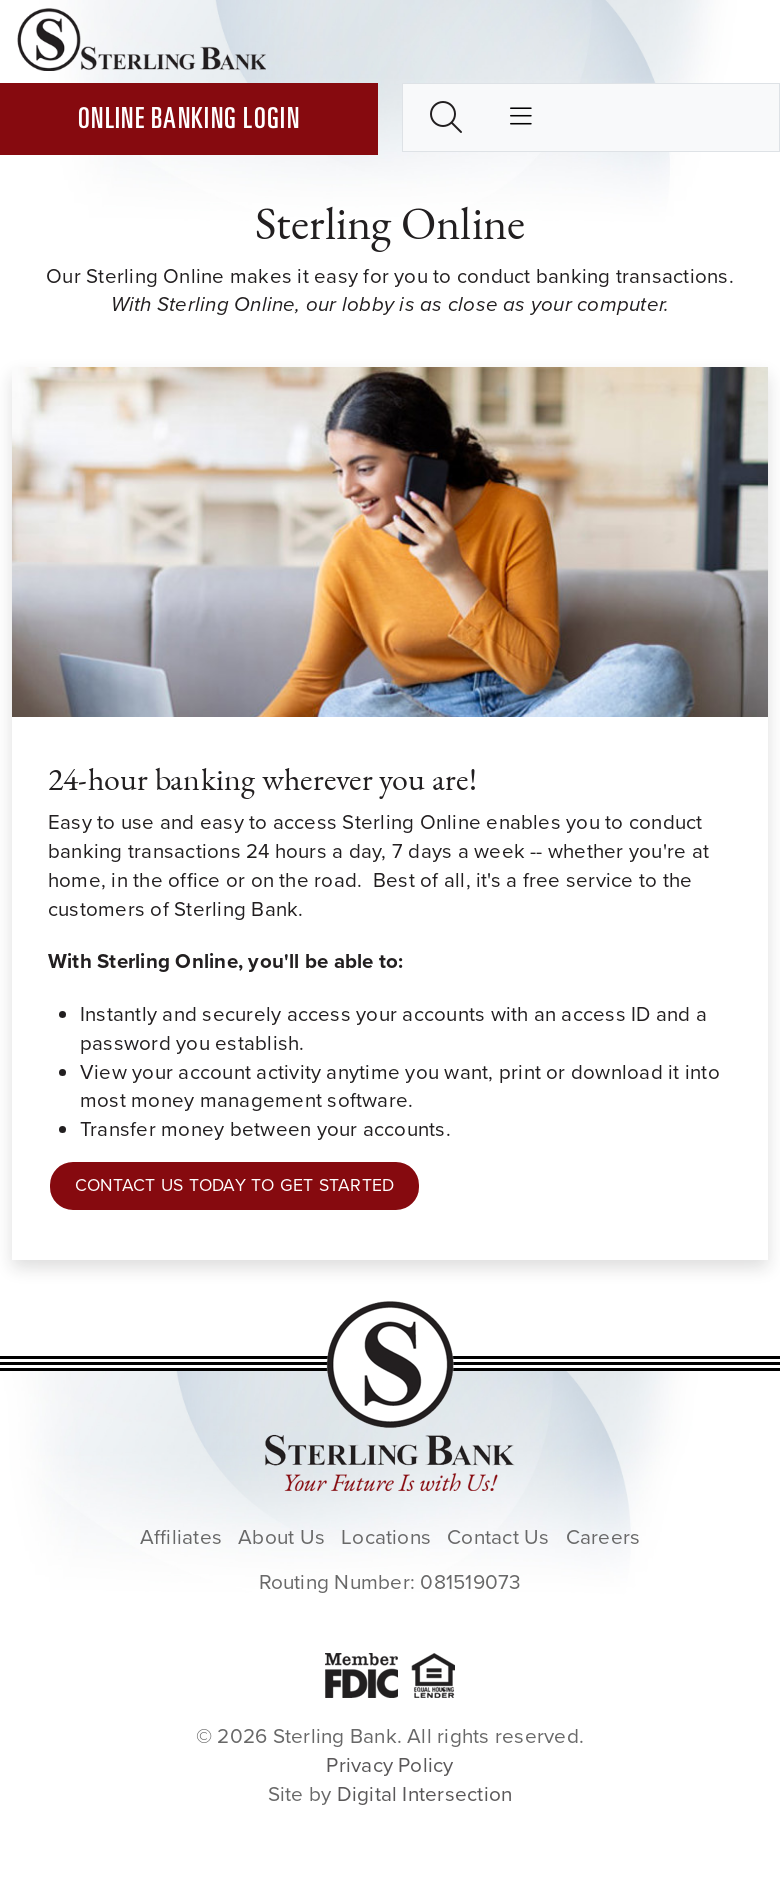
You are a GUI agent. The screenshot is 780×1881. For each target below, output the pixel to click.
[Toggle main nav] (521, 118)
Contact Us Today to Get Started (234, 1185)
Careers (603, 1537)
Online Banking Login (189, 121)
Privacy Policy (389, 1765)
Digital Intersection (425, 1794)
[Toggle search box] (446, 117)
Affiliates (181, 1537)
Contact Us (498, 1537)
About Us (281, 1537)
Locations (386, 1537)
